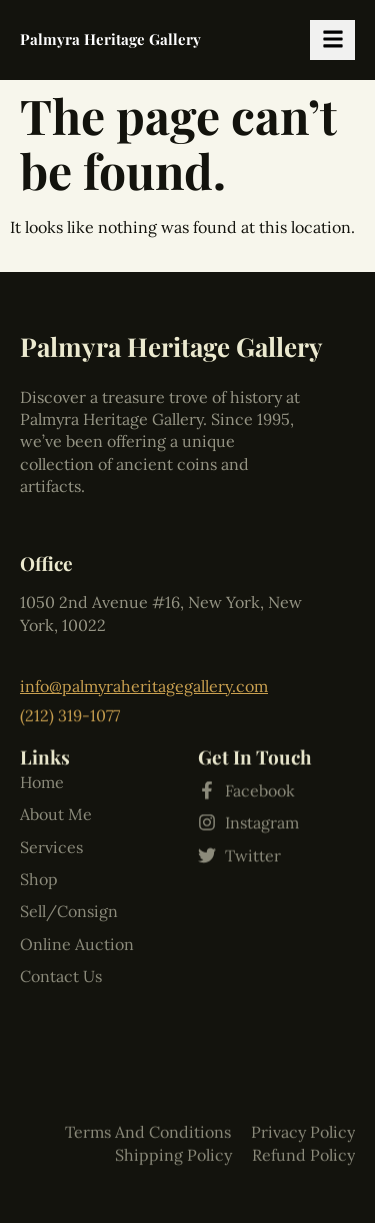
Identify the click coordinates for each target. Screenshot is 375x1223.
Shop (39, 804)
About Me (56, 739)
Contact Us (61, 901)
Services (51, 771)
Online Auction (77, 868)
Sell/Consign (69, 836)
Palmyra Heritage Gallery (110, 39)
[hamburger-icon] (332, 40)
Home (42, 706)
